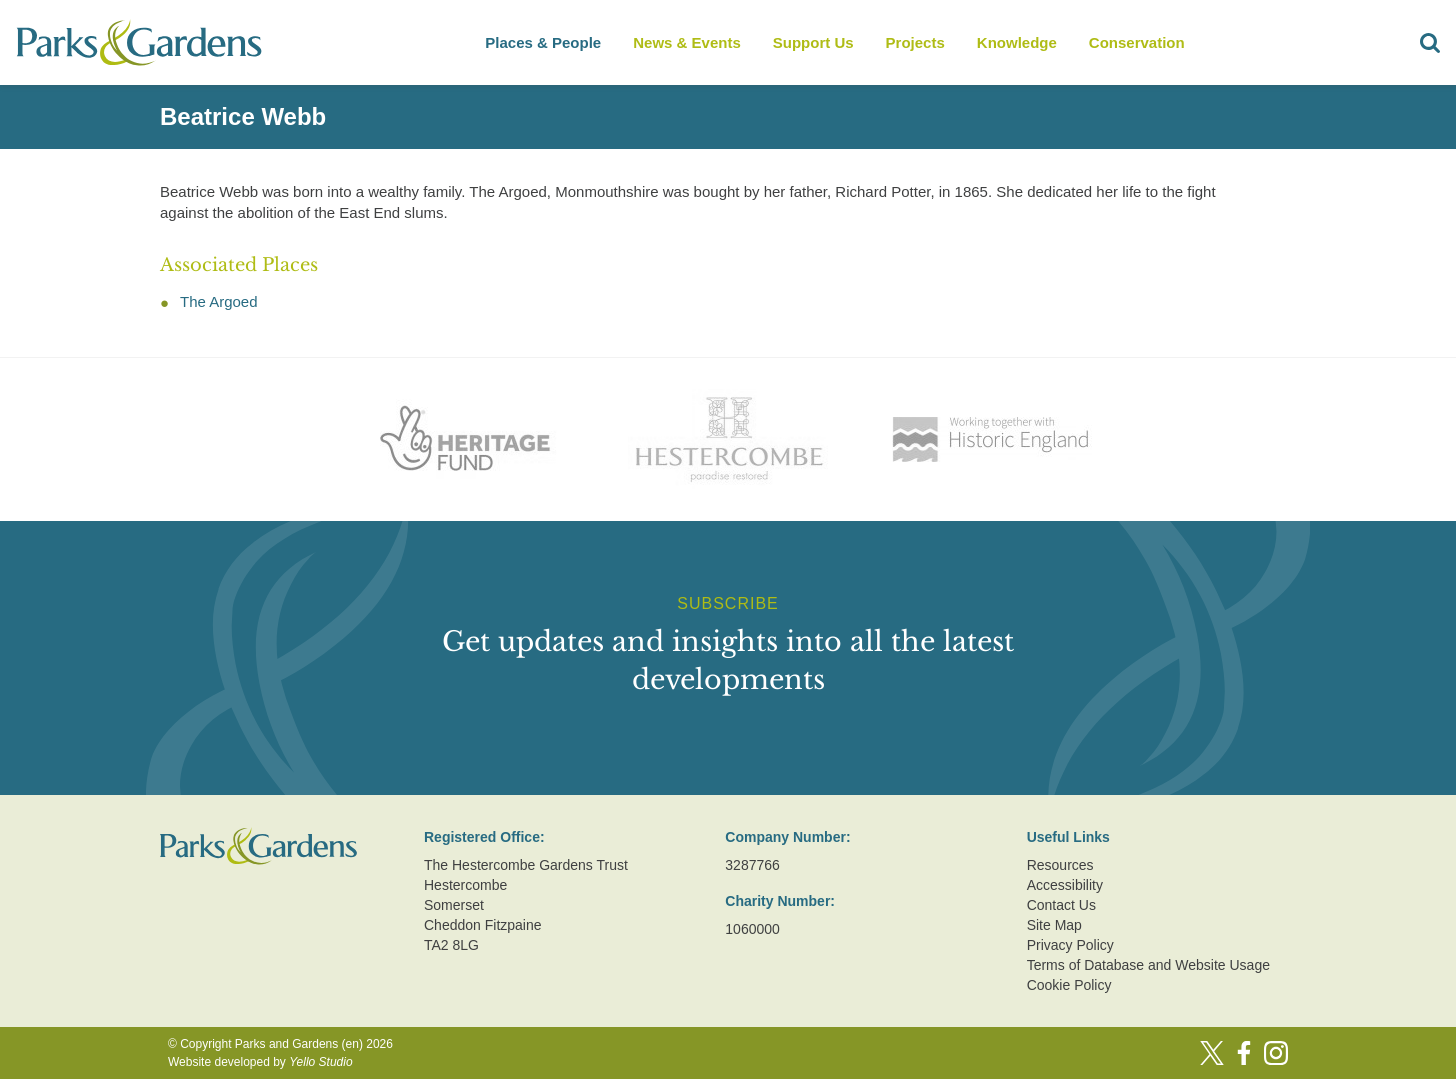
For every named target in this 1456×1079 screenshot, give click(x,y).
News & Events (687, 42)
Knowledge (1017, 42)
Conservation (1137, 42)
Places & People (543, 42)
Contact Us (1061, 905)
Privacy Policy (1070, 945)
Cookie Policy (1069, 985)
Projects (915, 42)
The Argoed (219, 301)
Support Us (813, 42)
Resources (1060, 865)
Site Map (1054, 925)
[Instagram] (1276, 1053)
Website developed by (260, 1062)
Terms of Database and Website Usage (1148, 965)
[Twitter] (1212, 1053)
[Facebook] (1244, 1053)
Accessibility (1065, 885)
